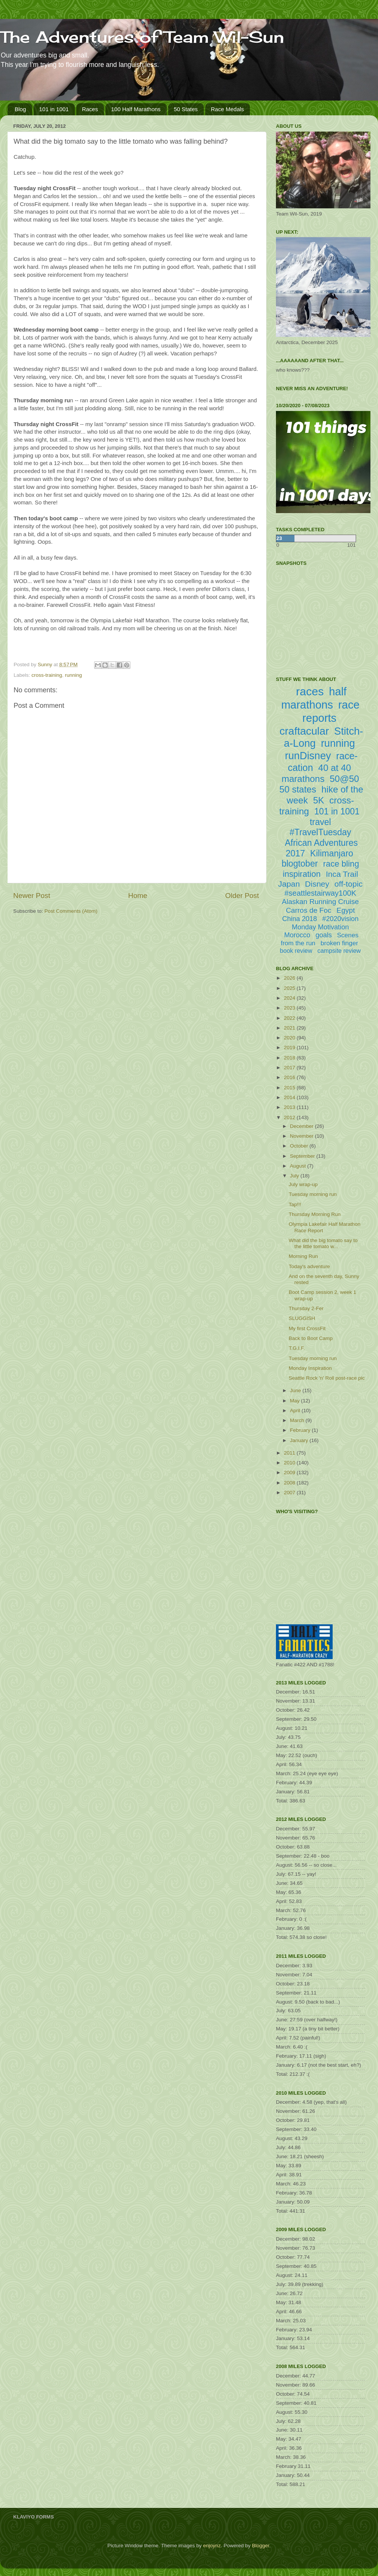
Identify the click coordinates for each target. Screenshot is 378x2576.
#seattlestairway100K (320, 893)
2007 (290, 1492)
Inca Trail (342, 874)
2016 (290, 1077)
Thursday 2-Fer (306, 1308)
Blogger (260, 2545)
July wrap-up (303, 1184)
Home (137, 896)
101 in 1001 (54, 109)
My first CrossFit (307, 1328)
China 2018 (299, 919)
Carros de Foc (308, 910)
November (302, 1136)
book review (296, 951)
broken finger (339, 943)
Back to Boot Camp (311, 1338)
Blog (20, 109)
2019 (290, 1047)
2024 (290, 998)
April (296, 1410)
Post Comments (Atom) (71, 911)
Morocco (297, 935)
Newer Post (31, 896)
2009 (290, 1472)
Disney (317, 883)
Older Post (242, 896)
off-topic (349, 883)
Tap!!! (295, 1204)
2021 (290, 1028)
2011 (290, 1453)
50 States (186, 109)
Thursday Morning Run (315, 1214)
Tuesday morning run (313, 1194)
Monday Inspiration (310, 1368)
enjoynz (212, 2545)
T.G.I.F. (297, 1348)
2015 (290, 1087)
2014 (290, 1097)
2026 (290, 978)
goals (324, 935)
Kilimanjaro (331, 853)
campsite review (339, 951)
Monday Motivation (320, 927)
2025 (290, 988)
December (302, 1126)
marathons (303, 779)
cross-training (46, 675)
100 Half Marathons (136, 109)
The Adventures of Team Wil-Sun (142, 37)
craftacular (304, 731)
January (300, 1440)
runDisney (308, 755)
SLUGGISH (302, 1318)
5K (318, 800)
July (295, 1176)
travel (320, 822)
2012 (290, 1117)
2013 (290, 1107)
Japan (289, 883)
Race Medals (227, 109)
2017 (290, 1067)
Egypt (345, 910)
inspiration (302, 874)
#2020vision (340, 919)
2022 (290, 1018)
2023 (290, 1008)
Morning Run (303, 1256)
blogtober (300, 863)
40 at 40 (334, 768)
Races (90, 109)
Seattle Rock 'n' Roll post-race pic (327, 1378)
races (310, 691)
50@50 (344, 779)
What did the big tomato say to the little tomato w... (323, 1243)
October (300, 1146)
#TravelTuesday (320, 832)
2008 (290, 1483)
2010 (290, 1463)
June (296, 1390)
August (298, 1166)
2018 (290, 1058)
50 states (297, 789)
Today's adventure (309, 1266)
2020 (290, 1038)
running (73, 675)
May (295, 1401)
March (297, 1420)
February (301, 1430)
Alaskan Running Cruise (320, 902)
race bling (341, 863)
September (303, 1156)
